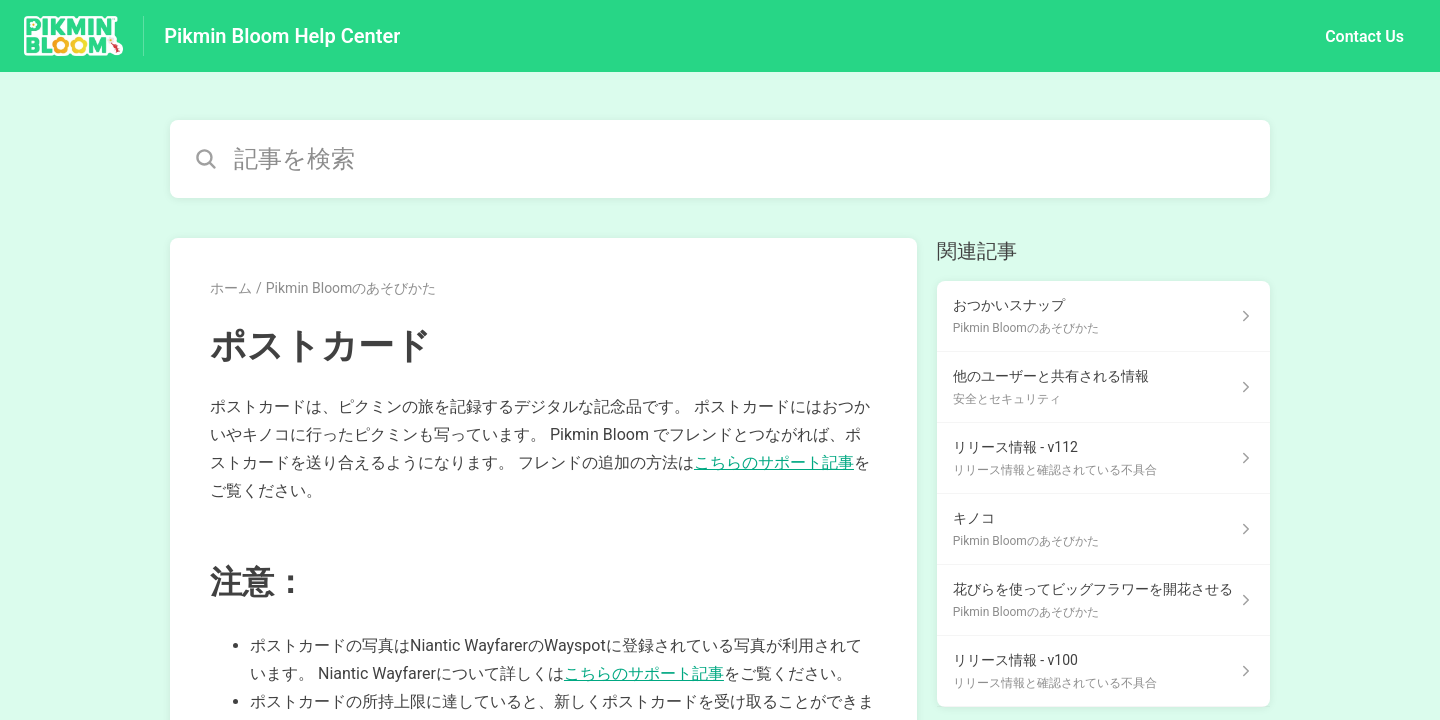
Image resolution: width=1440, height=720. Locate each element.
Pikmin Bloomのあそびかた (351, 288)
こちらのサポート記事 (774, 462)
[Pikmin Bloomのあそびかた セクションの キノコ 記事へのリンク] (1103, 529)
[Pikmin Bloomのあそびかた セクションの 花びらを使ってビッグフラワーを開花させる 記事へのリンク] (1103, 600)
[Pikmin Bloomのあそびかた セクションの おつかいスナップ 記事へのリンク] (1103, 316)
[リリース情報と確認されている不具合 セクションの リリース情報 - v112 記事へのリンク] (1103, 458)
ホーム (231, 288)
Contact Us (1364, 36)
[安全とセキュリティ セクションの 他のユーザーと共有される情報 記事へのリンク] (1103, 387)
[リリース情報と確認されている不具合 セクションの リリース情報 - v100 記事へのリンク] (1103, 671)
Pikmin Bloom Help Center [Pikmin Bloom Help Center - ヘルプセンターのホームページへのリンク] (282, 36)
